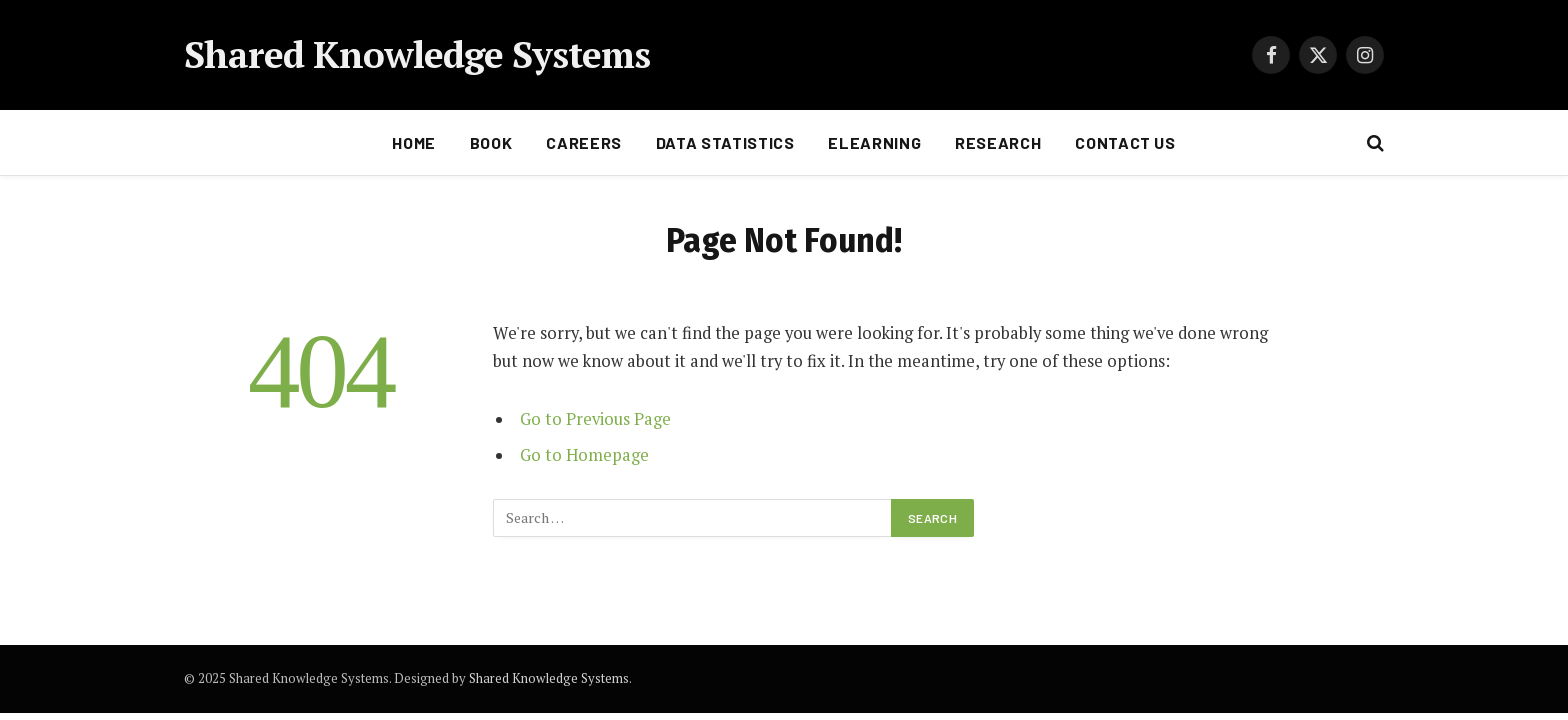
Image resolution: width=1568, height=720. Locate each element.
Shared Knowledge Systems (549, 678)
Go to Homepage (584, 455)
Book (491, 142)
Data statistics (725, 142)
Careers (583, 142)
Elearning (874, 142)
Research (998, 142)
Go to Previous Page (595, 419)
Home (414, 142)
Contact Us (1125, 142)
